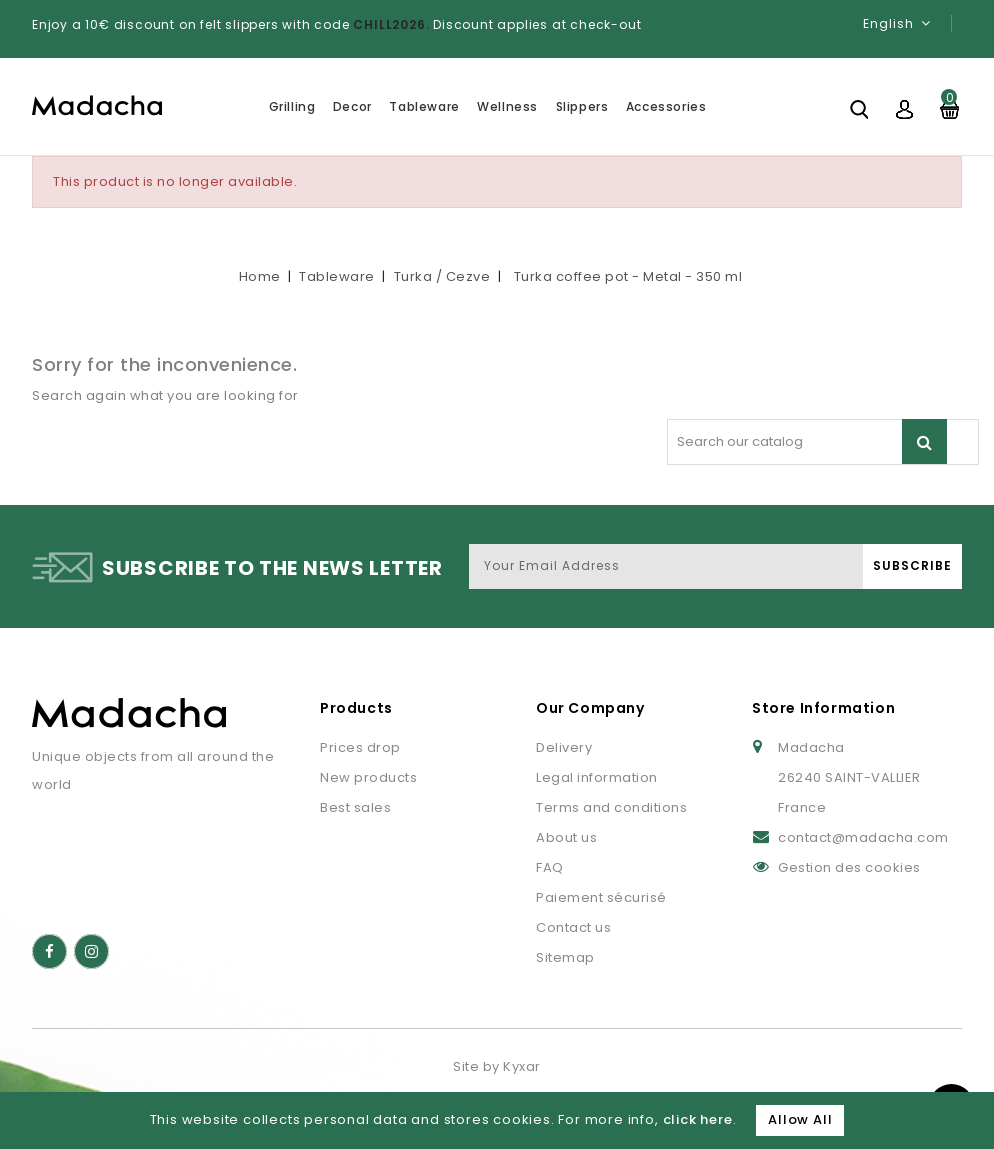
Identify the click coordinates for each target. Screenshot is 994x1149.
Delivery (564, 747)
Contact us (573, 927)
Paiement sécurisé (601, 897)
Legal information (597, 777)
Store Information (823, 708)
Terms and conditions (611, 807)
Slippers (582, 106)
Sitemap (565, 957)
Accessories (666, 106)
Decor (352, 106)
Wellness (507, 106)
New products (368, 777)
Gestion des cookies (849, 867)
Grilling (292, 106)
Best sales (355, 807)
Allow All (800, 1119)
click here (698, 1119)
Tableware (424, 106)
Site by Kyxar (497, 1066)
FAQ (550, 867)
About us (566, 837)
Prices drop (360, 747)
